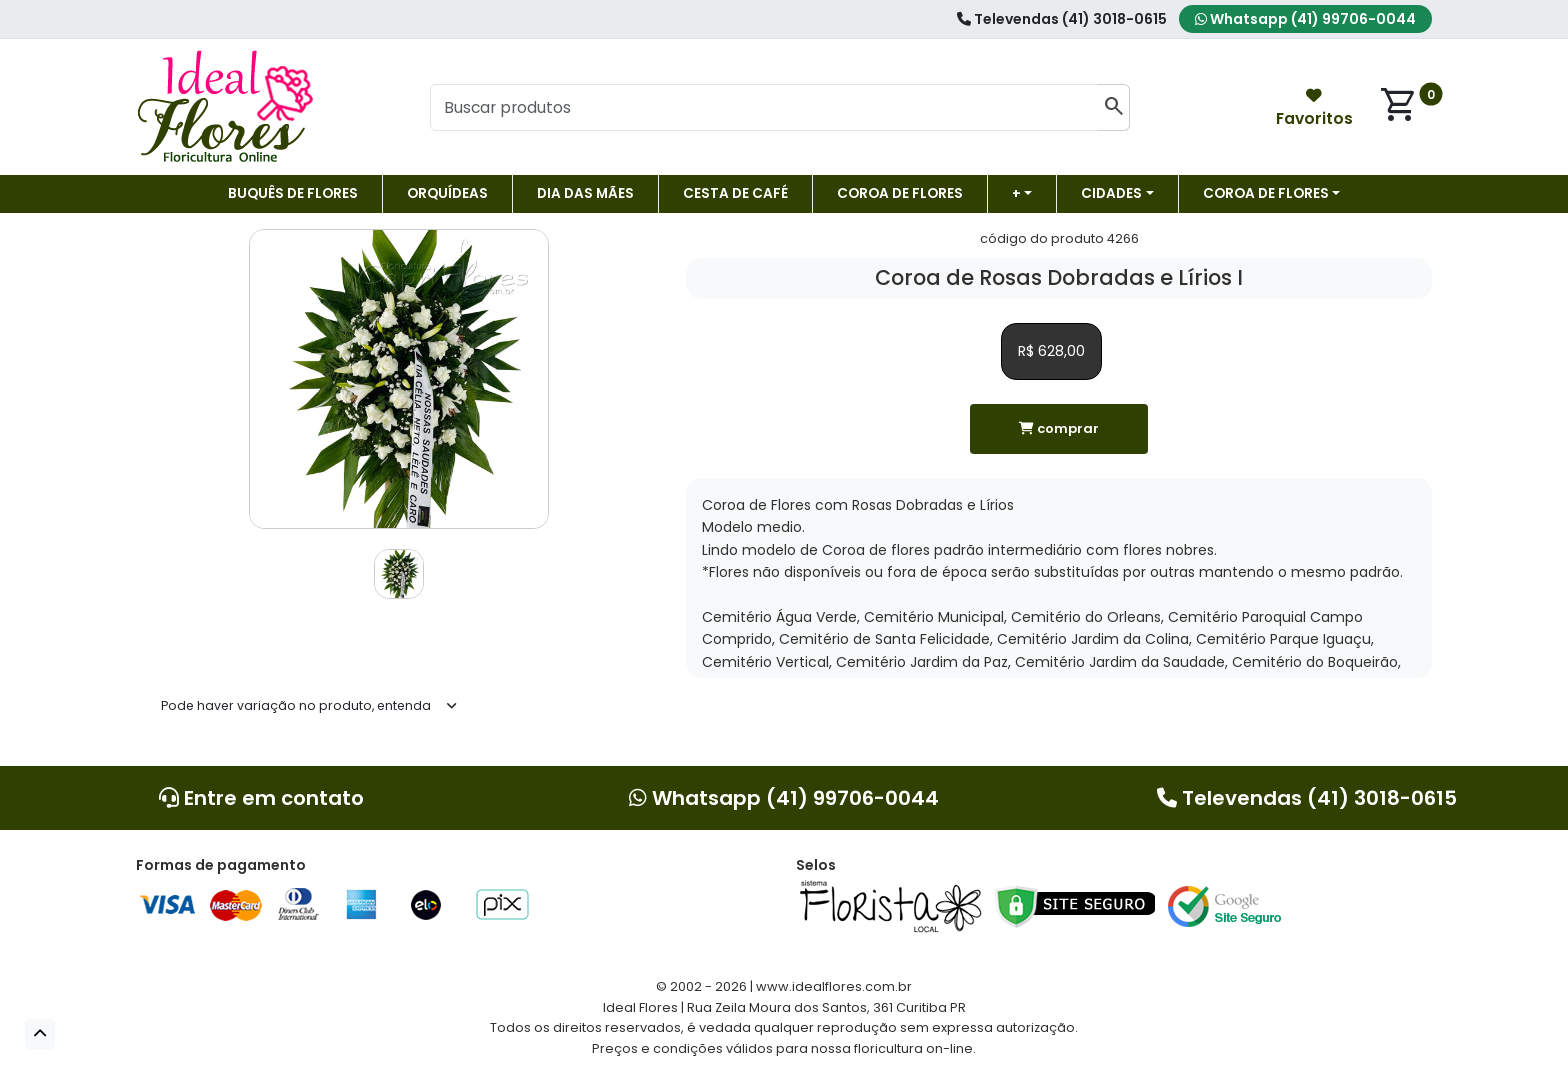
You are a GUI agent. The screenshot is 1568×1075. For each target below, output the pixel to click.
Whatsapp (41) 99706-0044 (1305, 19)
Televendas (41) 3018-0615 (1062, 19)
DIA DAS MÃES (585, 193)
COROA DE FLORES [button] (1266, 193)
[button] (40, 1034)
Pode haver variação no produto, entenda (296, 705)
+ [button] (1016, 193)
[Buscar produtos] (764, 108)
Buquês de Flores (293, 193)
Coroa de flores (900, 193)
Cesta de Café (735, 193)
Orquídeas (447, 193)
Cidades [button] (1111, 193)
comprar (1059, 428)
